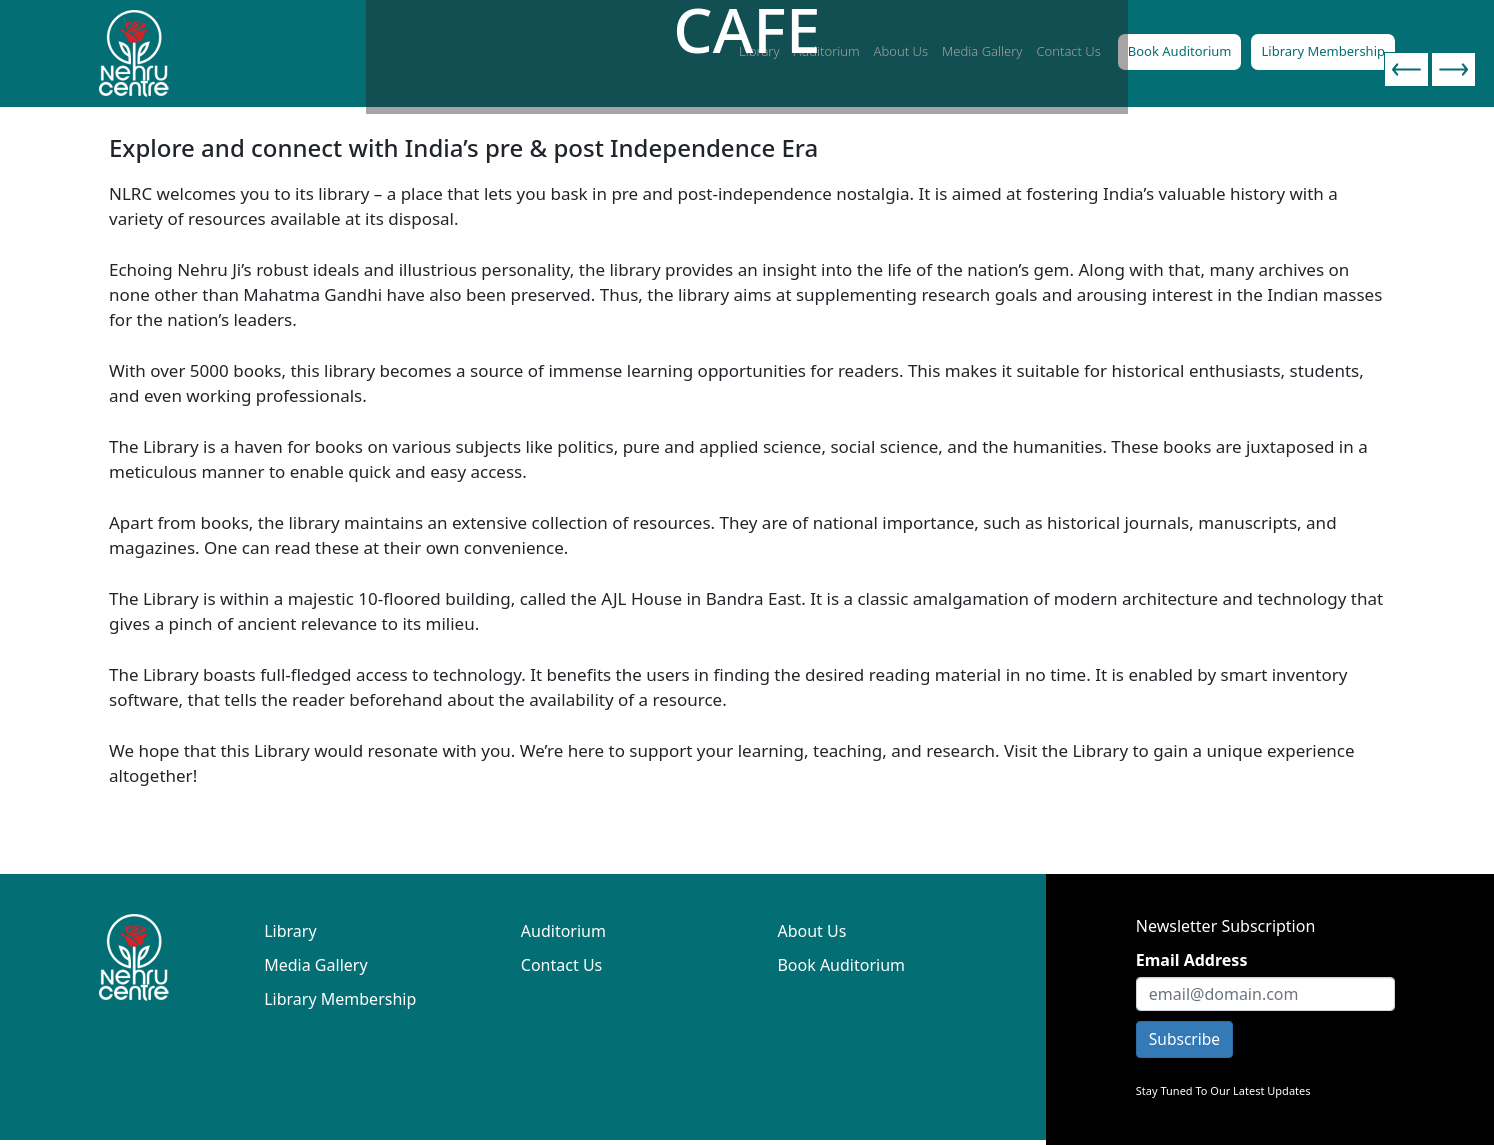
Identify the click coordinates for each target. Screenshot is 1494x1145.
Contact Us (561, 965)
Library (290, 931)
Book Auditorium (1180, 51)
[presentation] (1406, 69)
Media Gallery (315, 965)
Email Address (1192, 960)
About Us (811, 931)
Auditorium (563, 931)
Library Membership (1323, 51)
